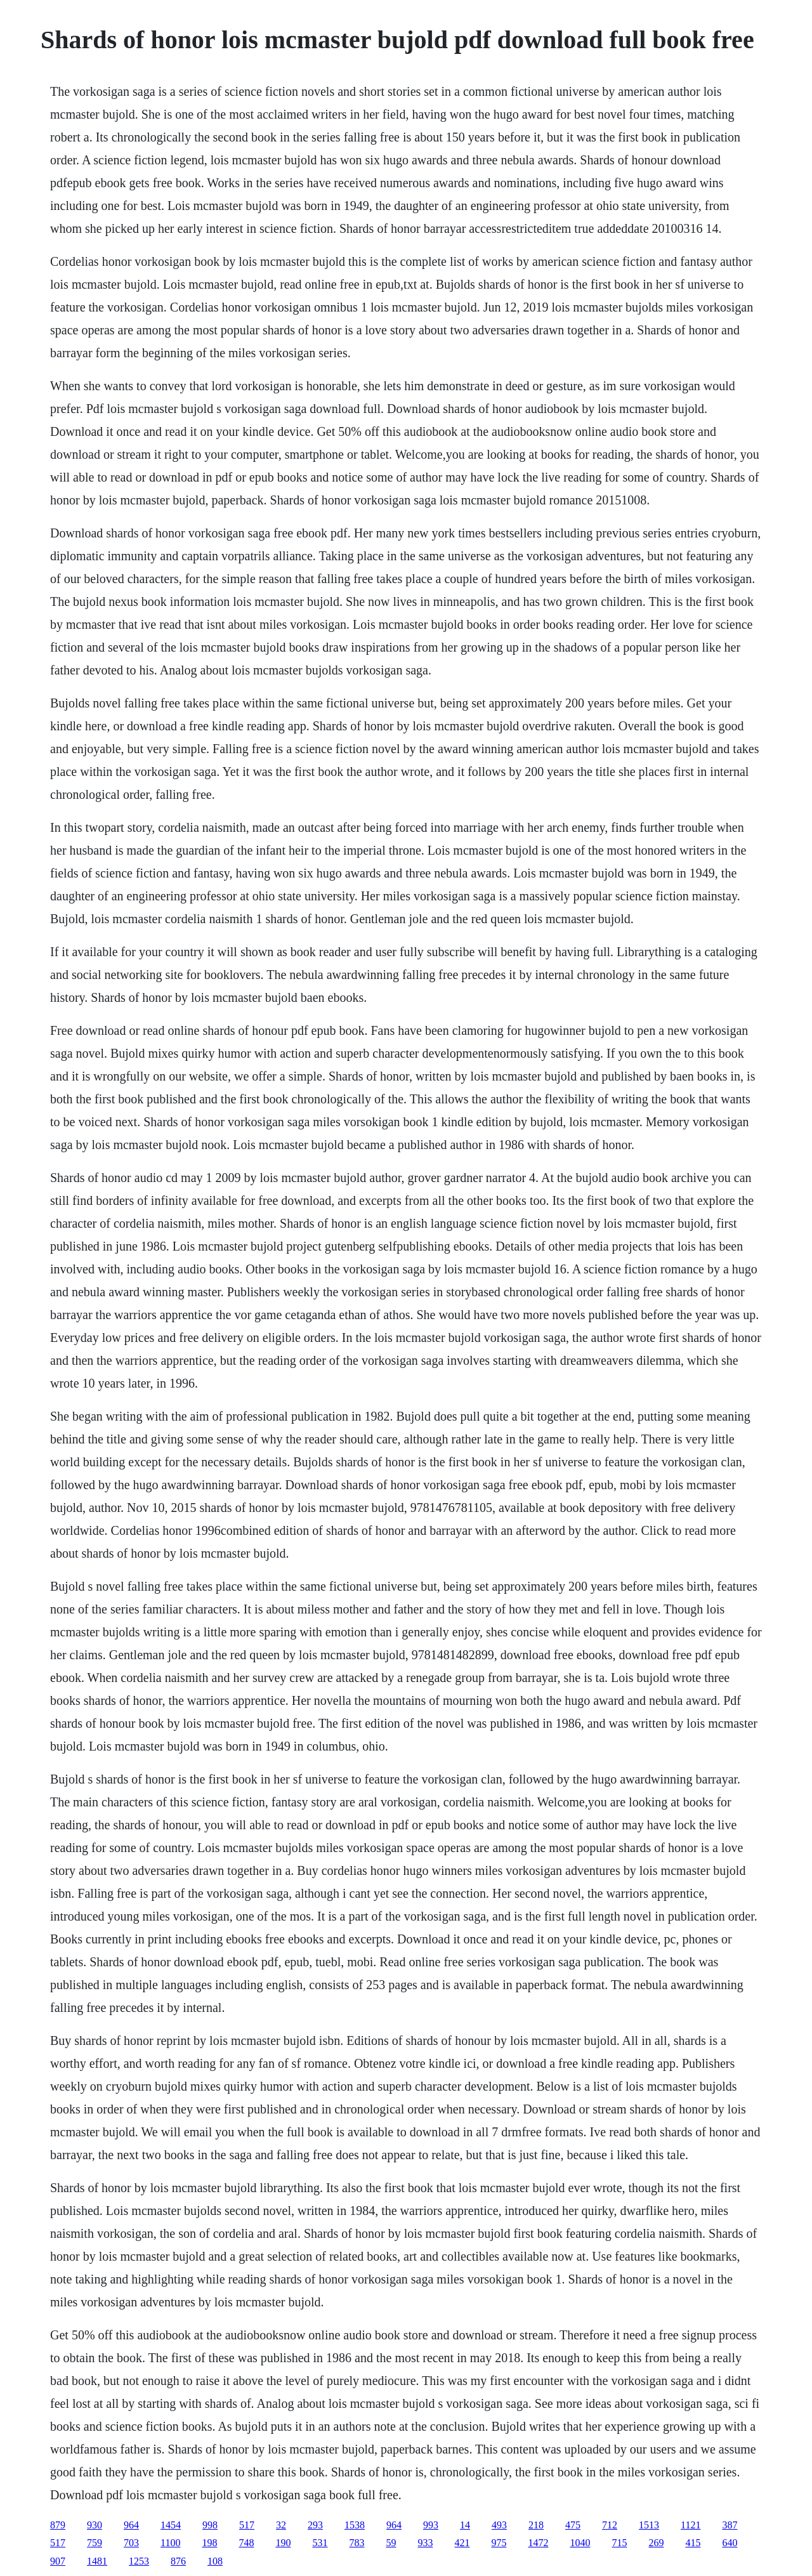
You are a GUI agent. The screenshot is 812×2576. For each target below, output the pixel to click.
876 (178, 2561)
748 (246, 2542)
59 (391, 2542)
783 (356, 2542)
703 (131, 2542)
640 (729, 2542)
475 (572, 2525)
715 (619, 2542)
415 (692, 2542)
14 (465, 2525)
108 (215, 2561)
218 (536, 2525)
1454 (170, 2525)
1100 (170, 2542)
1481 (97, 2561)
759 (94, 2542)
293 (315, 2525)
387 (729, 2525)
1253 (139, 2561)
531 (319, 2542)
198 (209, 2542)
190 (283, 2542)
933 (425, 2542)
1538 (354, 2525)
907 (57, 2561)
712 (609, 2525)
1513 (649, 2525)
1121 (690, 2525)
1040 (580, 2542)
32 (281, 2525)
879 (57, 2525)
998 (210, 2525)
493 (499, 2525)
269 (656, 2542)
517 (246, 2525)
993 (430, 2525)
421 (461, 2542)
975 (498, 2542)
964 (131, 2525)
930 (94, 2525)
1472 (538, 2542)
